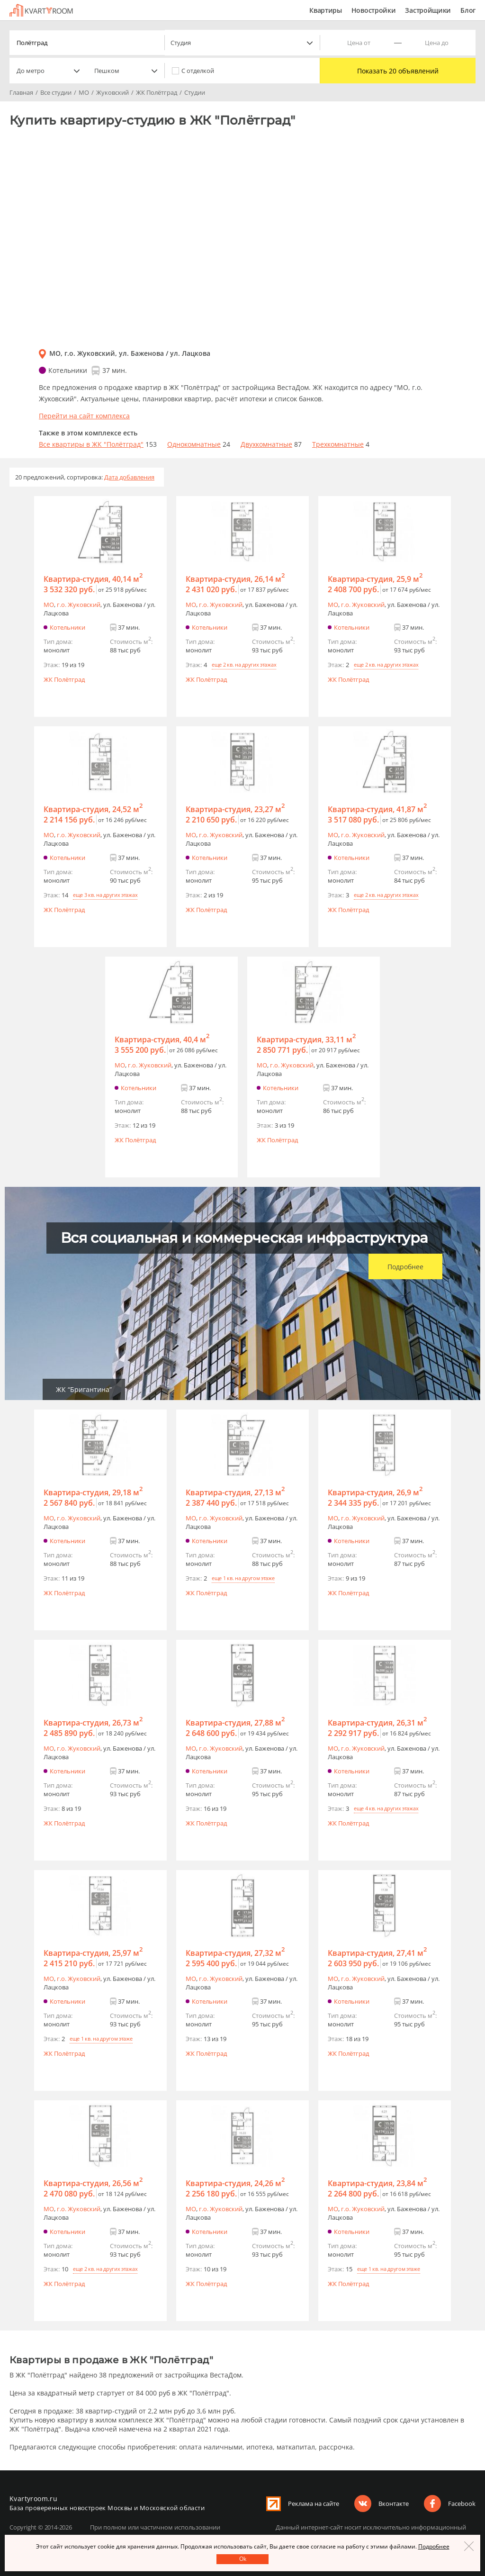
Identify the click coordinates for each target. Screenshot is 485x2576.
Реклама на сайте (313, 2503)
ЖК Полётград (64, 679)
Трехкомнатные (338, 444)
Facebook (462, 2503)
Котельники (67, 627)
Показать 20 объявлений (398, 70)
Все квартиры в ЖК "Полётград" (91, 444)
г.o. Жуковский (78, 604)
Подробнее (405, 1266)
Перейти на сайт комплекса (84, 415)
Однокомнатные (194, 444)
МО (49, 604)
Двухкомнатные (266, 444)
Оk (242, 2559)
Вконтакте (393, 2503)
